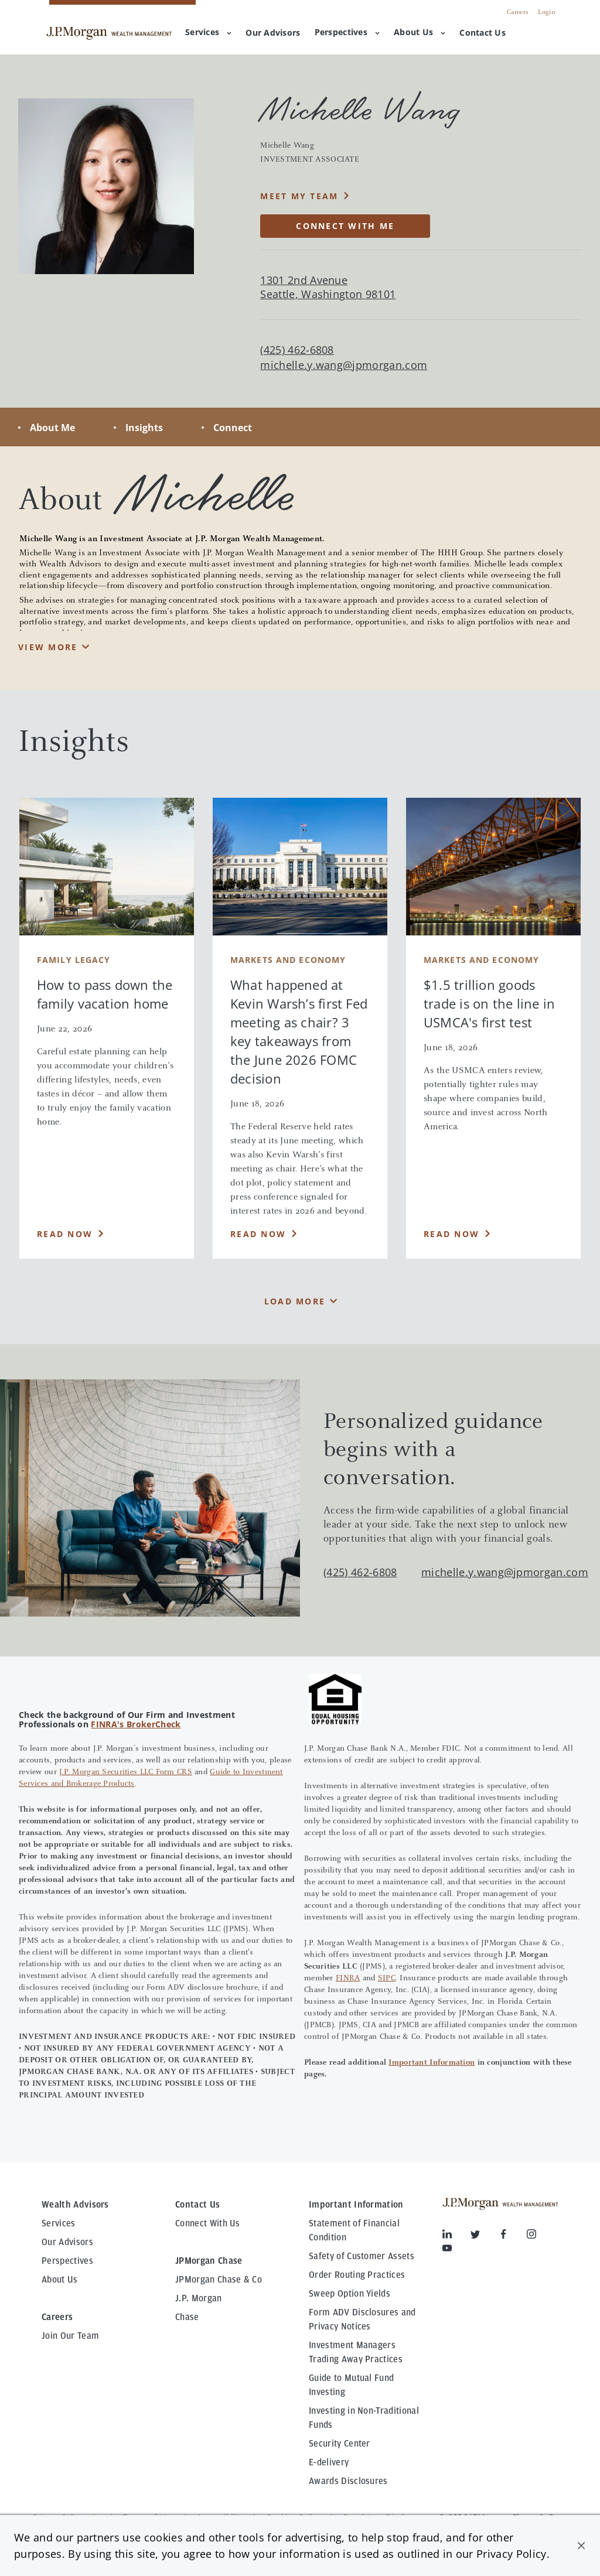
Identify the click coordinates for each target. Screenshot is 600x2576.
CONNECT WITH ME (345, 225)
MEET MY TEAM (299, 195)
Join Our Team (70, 2336)
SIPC (387, 1978)
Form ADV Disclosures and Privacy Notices (362, 2319)
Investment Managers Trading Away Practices (356, 2352)
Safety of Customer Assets (361, 2256)
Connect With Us (207, 2223)
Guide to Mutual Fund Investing (351, 2385)
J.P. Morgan (198, 2298)
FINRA (348, 1978)
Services (208, 31)
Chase (187, 2317)
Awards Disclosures (348, 2481)
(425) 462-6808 (360, 1572)
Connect (232, 427)
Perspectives (347, 31)
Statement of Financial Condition (354, 2230)
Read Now (65, 1233)
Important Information (431, 2063)
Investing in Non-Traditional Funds (364, 2418)
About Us (419, 31)
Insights (144, 427)
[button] (581, 2545)
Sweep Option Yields (349, 2293)
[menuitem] (273, 33)
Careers (518, 12)
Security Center (339, 2443)
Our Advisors (67, 2242)
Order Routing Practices (357, 2275)
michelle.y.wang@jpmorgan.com (343, 365)
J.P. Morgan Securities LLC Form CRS (125, 1772)
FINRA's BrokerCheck (135, 1724)
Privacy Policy (511, 2554)
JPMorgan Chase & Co (218, 2279)
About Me (52, 427)
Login (546, 12)
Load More (294, 1301)
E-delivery (329, 2462)
